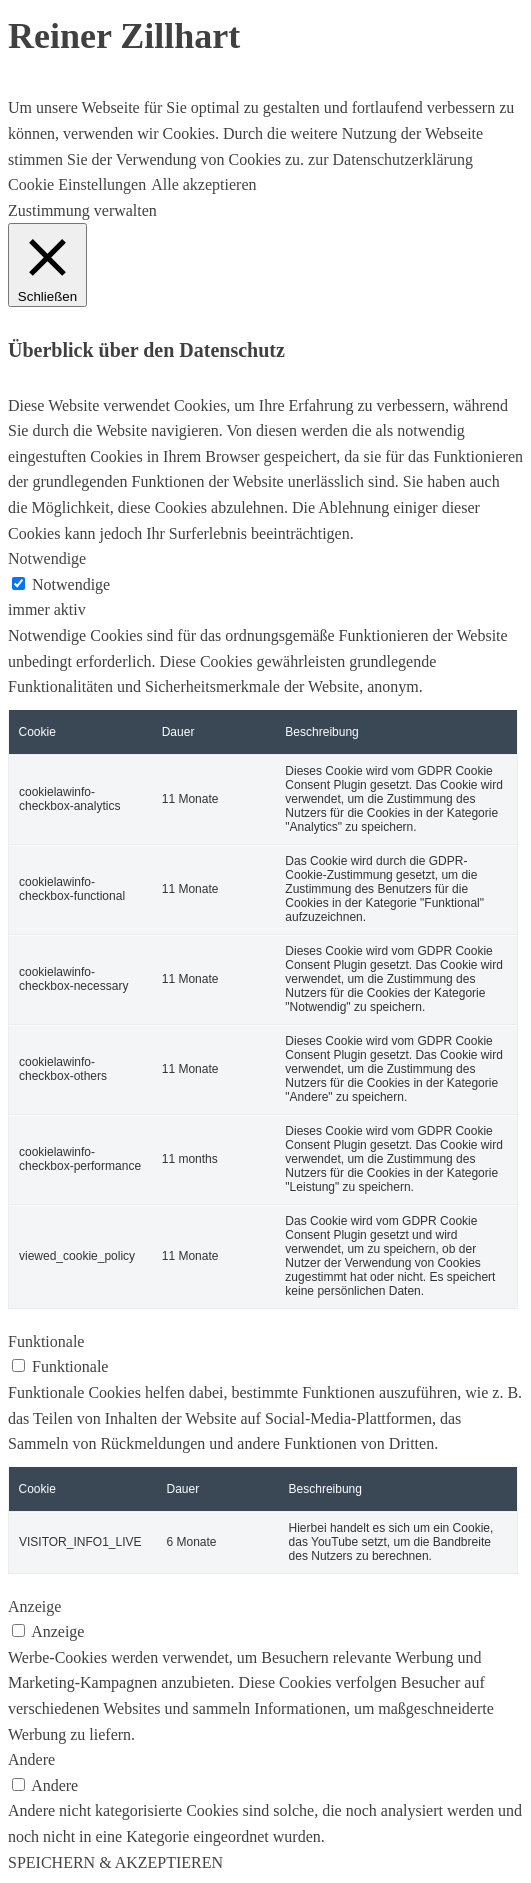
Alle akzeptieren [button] (203, 184)
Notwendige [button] (47, 558)
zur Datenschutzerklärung (388, 159)
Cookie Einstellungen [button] (77, 184)
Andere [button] (31, 1759)
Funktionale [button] (46, 1341)
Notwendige (71, 584)
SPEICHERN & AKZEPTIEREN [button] (115, 1862)
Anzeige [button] (34, 1606)
